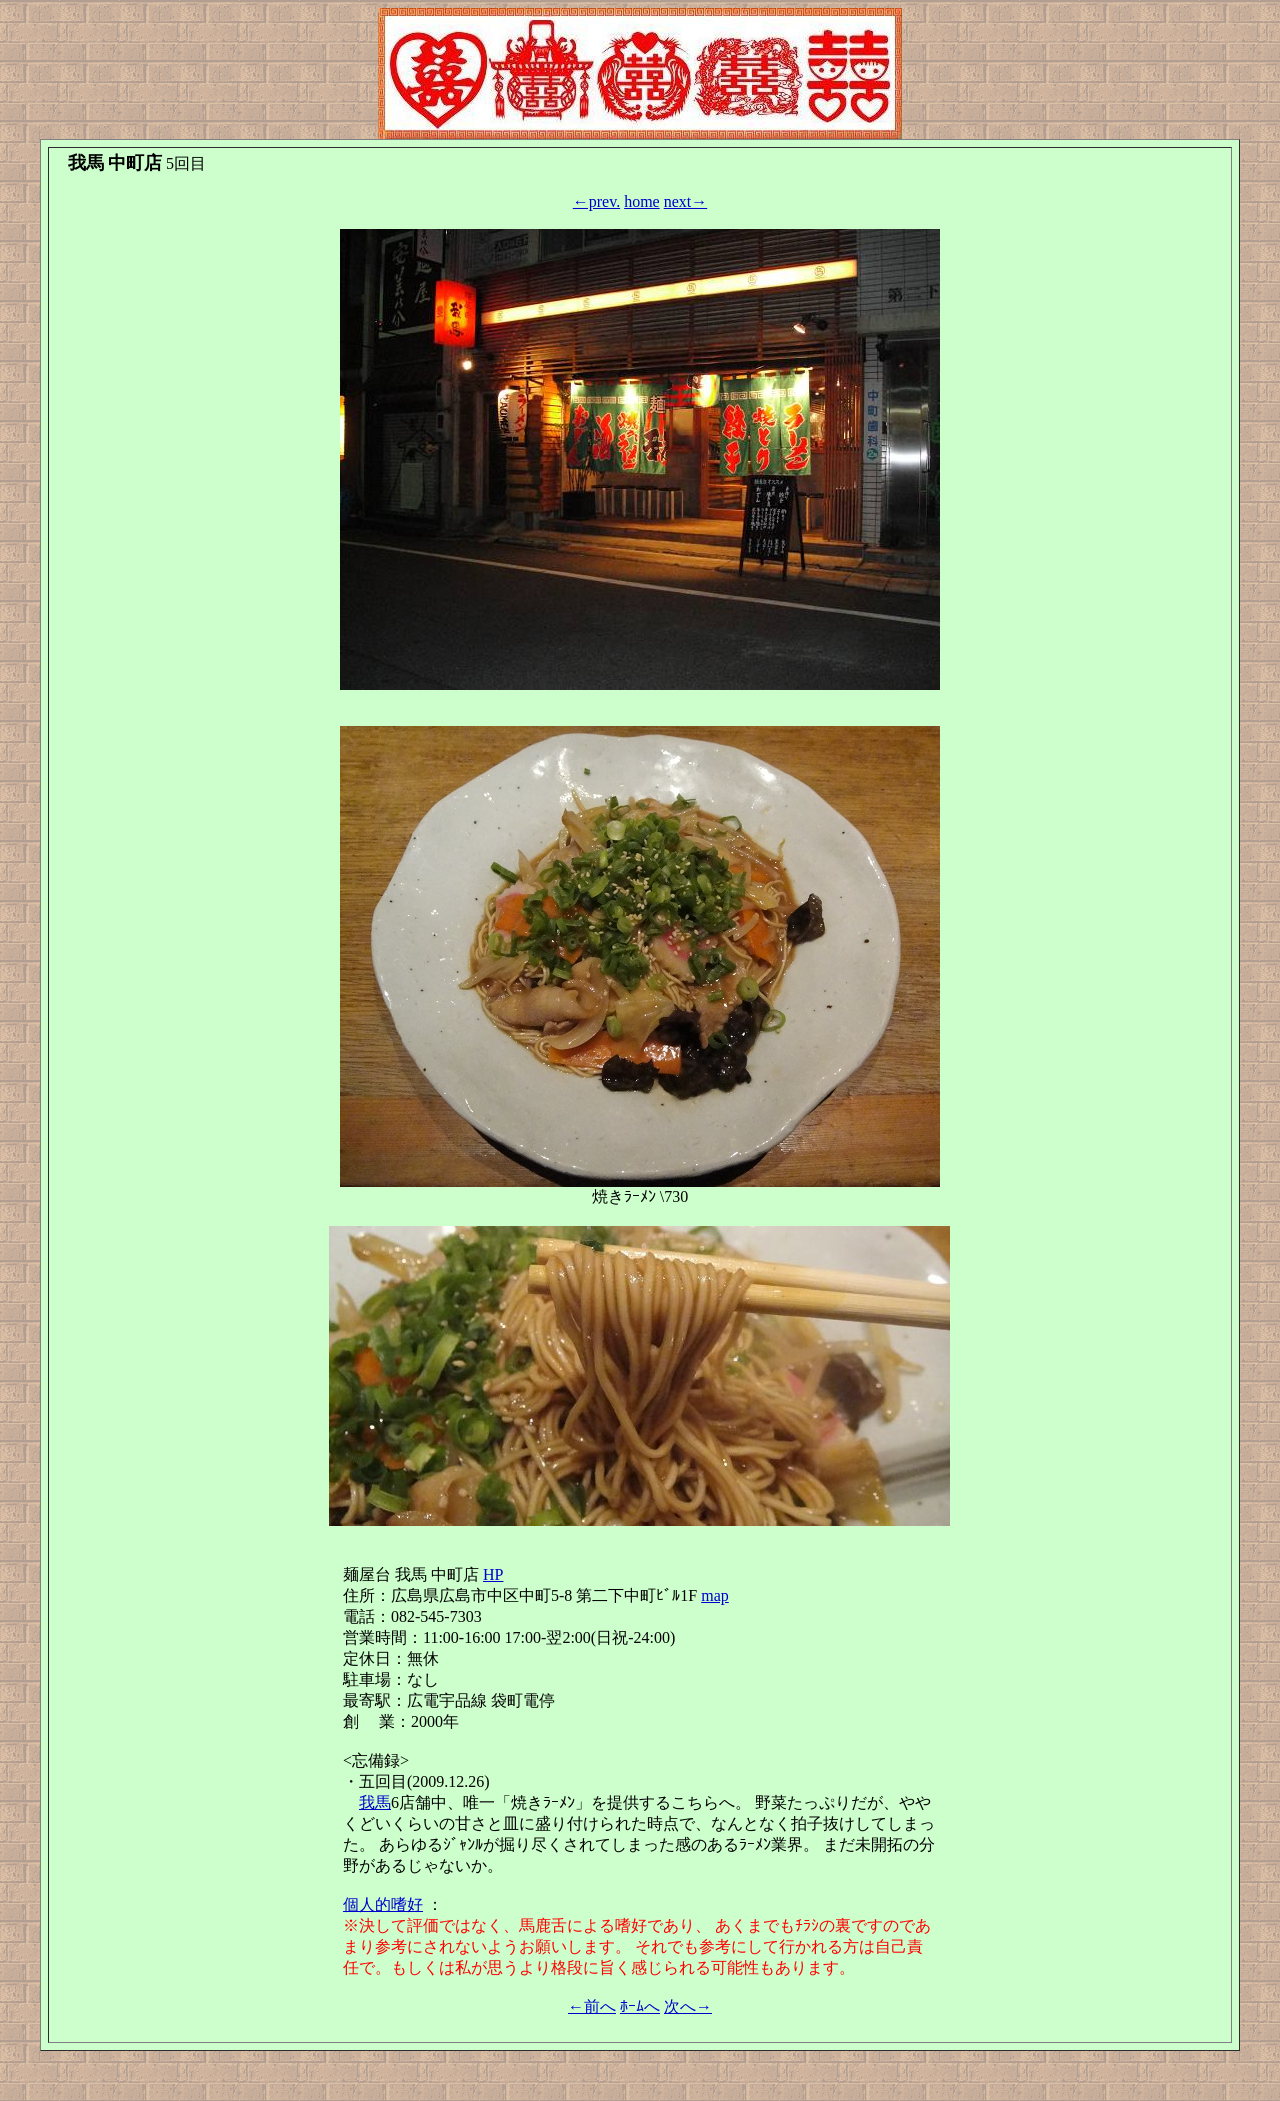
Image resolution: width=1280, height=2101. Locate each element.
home (642, 201)
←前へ (592, 2006)
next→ (686, 201)
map (715, 1595)
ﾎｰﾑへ (640, 2006)
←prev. (596, 201)
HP (493, 1574)
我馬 (375, 1802)
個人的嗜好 (383, 1904)
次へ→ (688, 2006)
